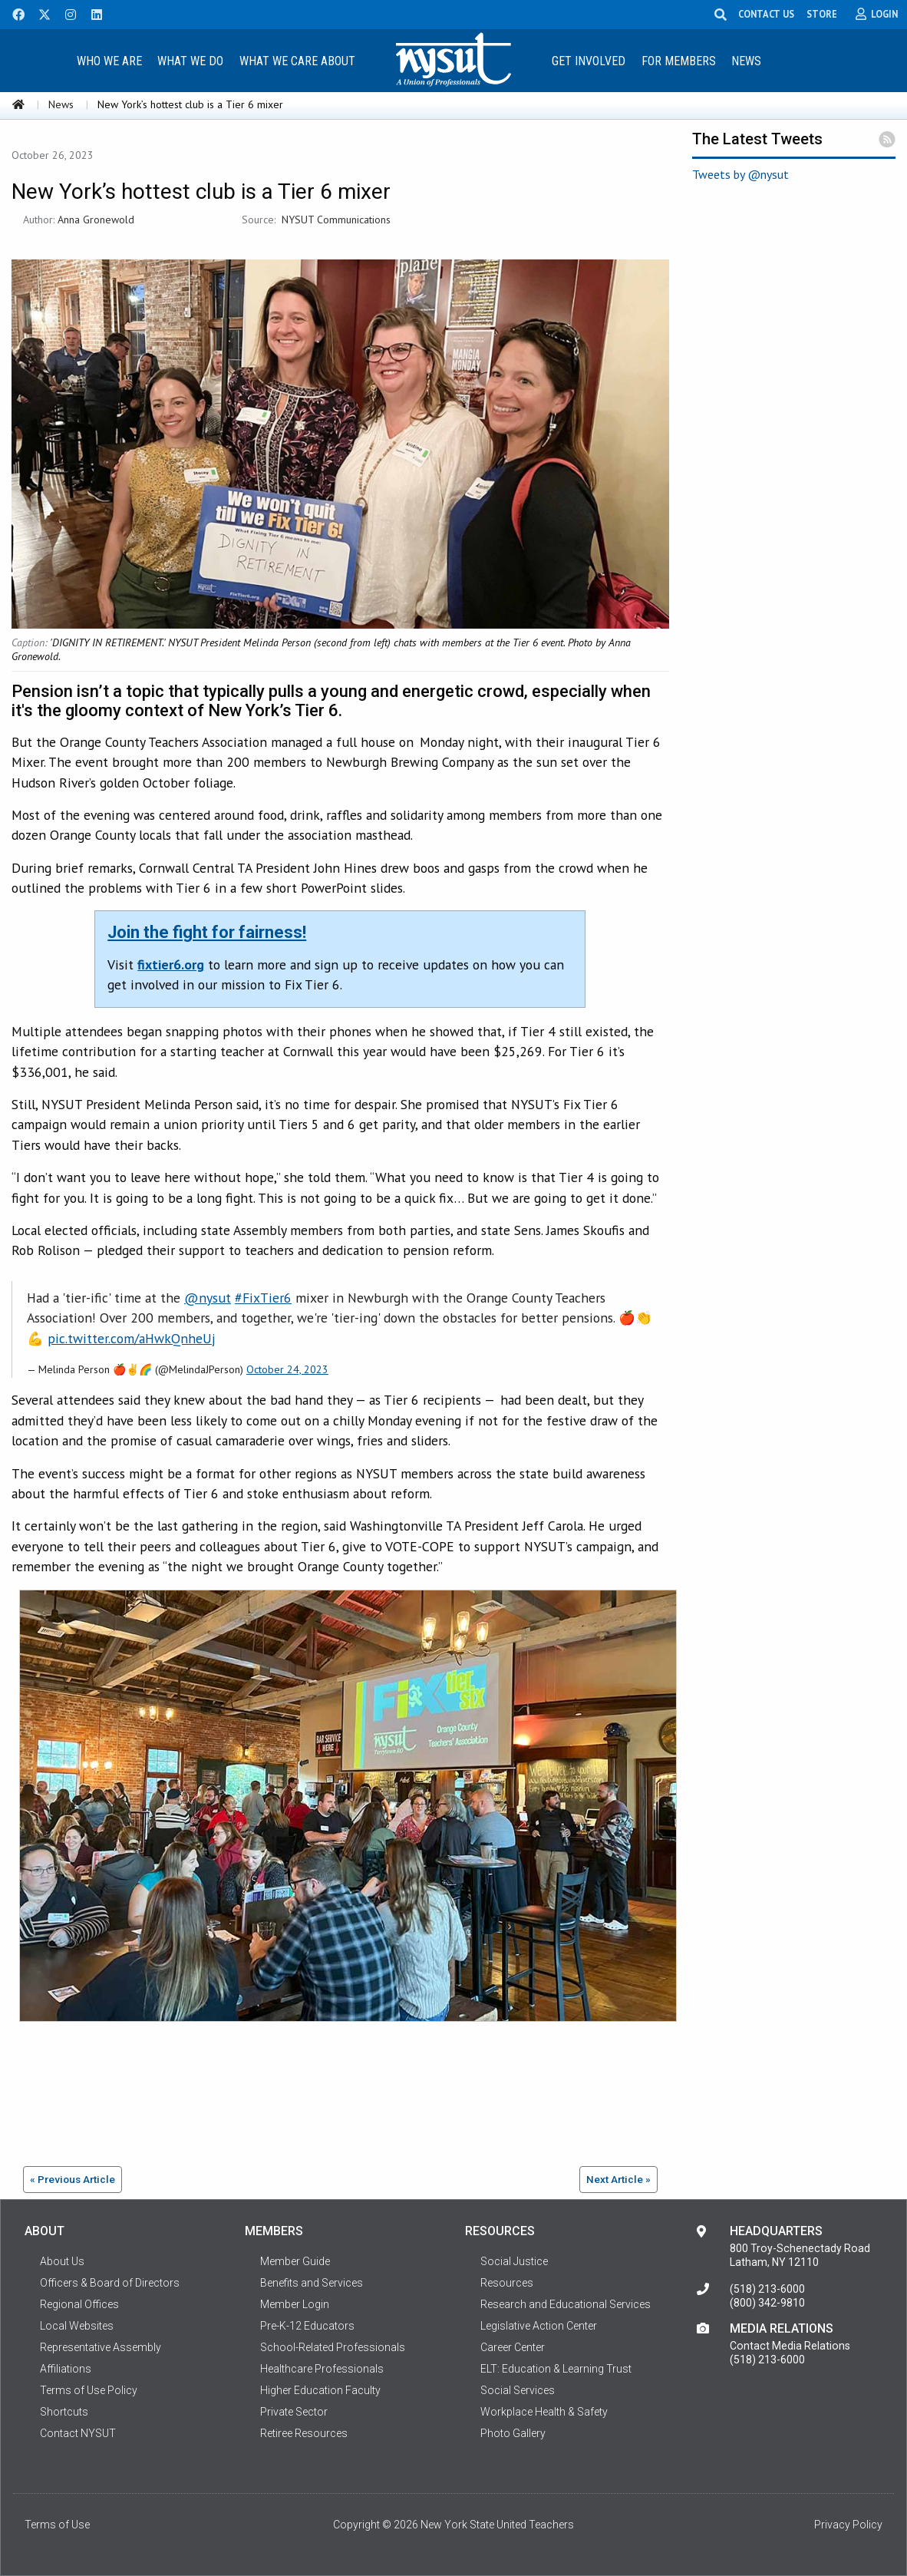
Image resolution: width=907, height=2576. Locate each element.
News (746, 61)
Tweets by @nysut (740, 174)
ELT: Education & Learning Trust (556, 2369)
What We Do (190, 61)
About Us (62, 2261)
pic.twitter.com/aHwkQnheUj (132, 1338)
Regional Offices (79, 2304)
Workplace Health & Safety (544, 2412)
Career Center (512, 2347)
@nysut (207, 1297)
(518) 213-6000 (767, 2289)
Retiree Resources (304, 2433)
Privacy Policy (848, 2524)
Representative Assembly (100, 2347)
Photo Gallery (513, 2433)
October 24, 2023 (287, 1369)
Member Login (294, 2304)
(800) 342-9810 (767, 2303)
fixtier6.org (170, 964)
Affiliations (65, 2369)
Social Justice (514, 2261)
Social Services (517, 2390)
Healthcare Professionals (322, 2369)
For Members (678, 61)
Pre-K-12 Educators (307, 2326)
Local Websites (77, 2326)
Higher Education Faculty (320, 2390)
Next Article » (618, 2179)
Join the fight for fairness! (206, 932)
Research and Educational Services (565, 2304)
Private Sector (294, 2412)
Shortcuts (64, 2412)
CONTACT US (766, 14)
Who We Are (109, 61)
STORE (821, 14)
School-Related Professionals (332, 2347)
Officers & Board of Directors (110, 2283)
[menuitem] (109, 60)
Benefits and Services (311, 2283)
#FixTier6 (263, 1297)
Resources (506, 2283)
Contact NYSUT (78, 2433)
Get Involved (588, 61)
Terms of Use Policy (88, 2390)
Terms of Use (57, 2524)
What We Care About (297, 61)
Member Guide (295, 2261)
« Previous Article (72, 2179)
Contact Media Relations (790, 2346)
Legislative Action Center (538, 2326)
